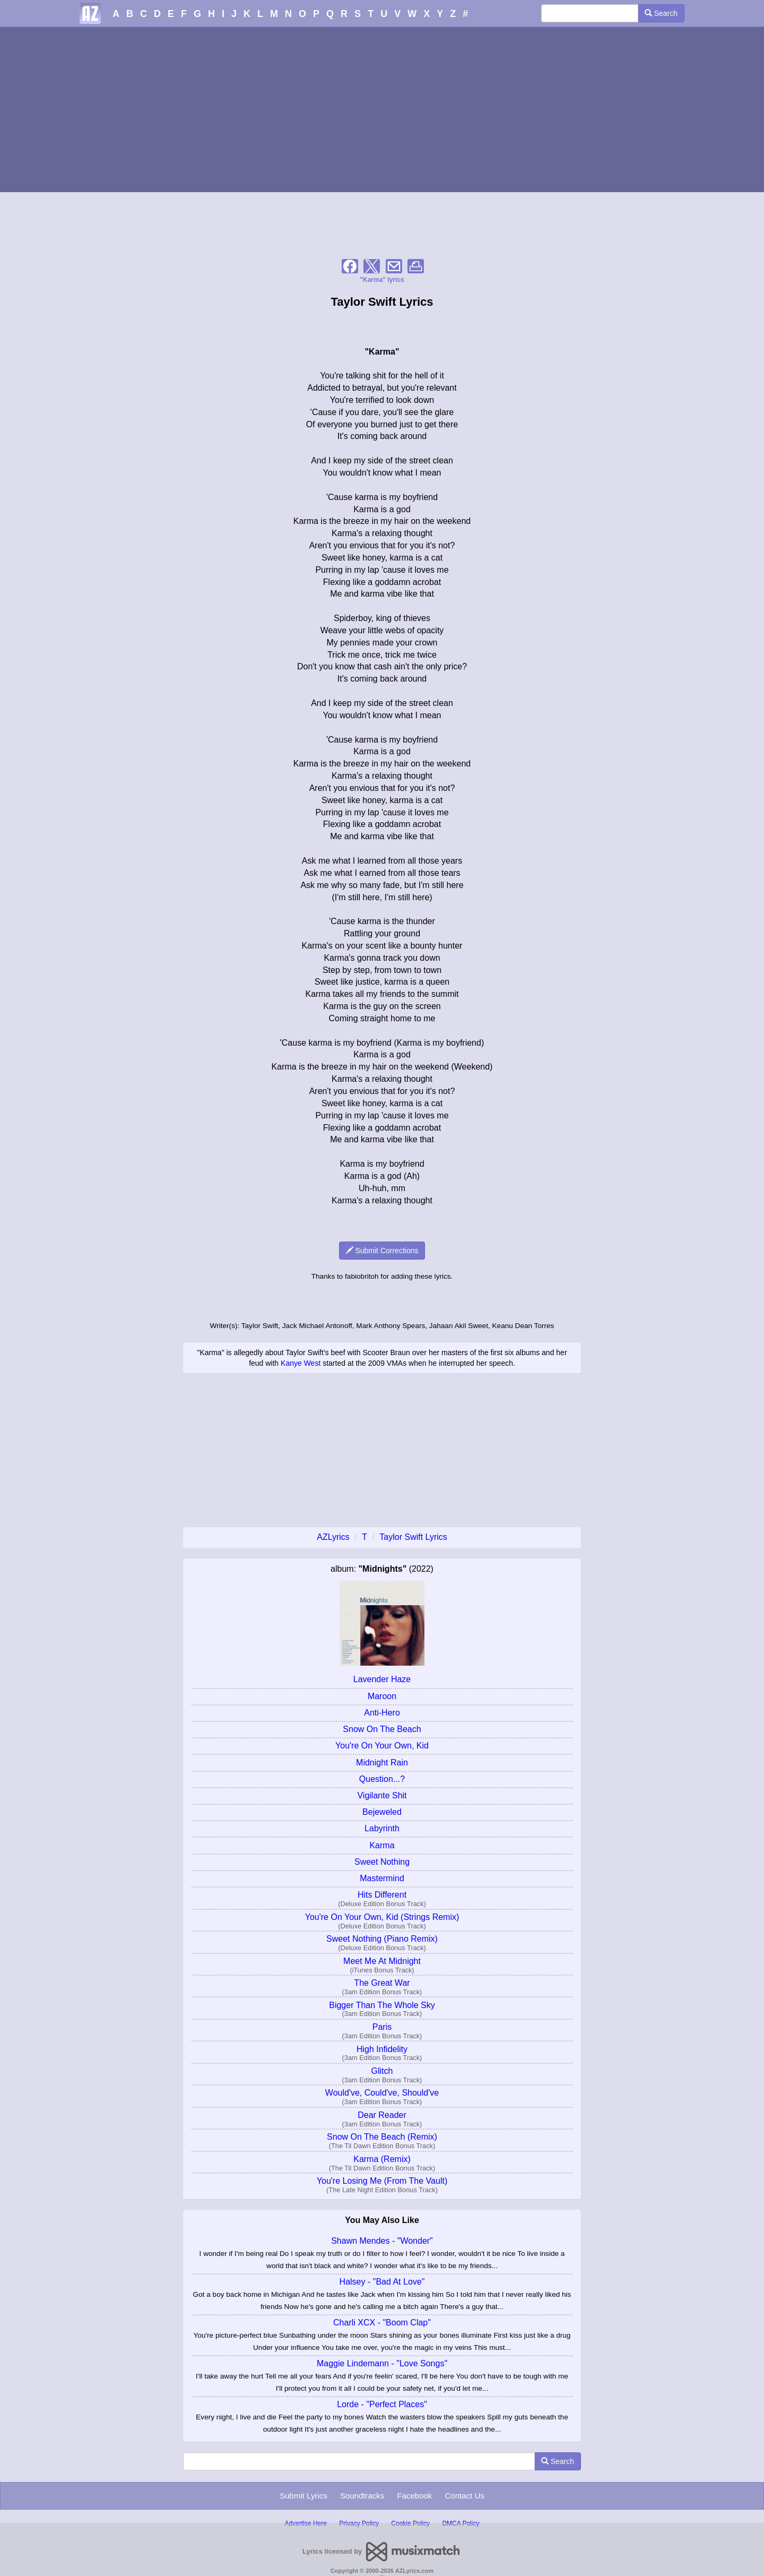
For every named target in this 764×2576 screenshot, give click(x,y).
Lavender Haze (382, 1679)
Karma (381, 1845)
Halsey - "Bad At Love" (382, 2281)
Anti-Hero (382, 1712)
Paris (382, 2026)
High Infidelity (382, 2049)
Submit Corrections (382, 1250)
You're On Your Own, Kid (382, 1745)
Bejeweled (382, 1811)
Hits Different (382, 1894)
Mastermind (382, 1878)
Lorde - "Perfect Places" (382, 2404)
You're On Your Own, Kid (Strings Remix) (382, 1917)
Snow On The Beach (382, 1729)
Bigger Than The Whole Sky (382, 2005)
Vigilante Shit (381, 1795)
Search (661, 13)
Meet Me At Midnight (382, 1961)
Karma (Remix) (382, 2159)
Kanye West (300, 1363)
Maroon (382, 1696)
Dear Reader (382, 2115)
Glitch (382, 2070)
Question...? (382, 1779)
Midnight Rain (382, 1762)
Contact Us (464, 2495)
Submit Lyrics (303, 2495)
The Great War (382, 1982)
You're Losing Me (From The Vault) (382, 2180)
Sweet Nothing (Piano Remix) (382, 1938)
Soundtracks (362, 2495)
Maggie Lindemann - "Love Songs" (382, 2363)
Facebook (414, 2495)
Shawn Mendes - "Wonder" (382, 2240)
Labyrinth (382, 1828)
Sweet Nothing (382, 1861)
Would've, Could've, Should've (382, 2092)
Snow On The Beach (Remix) (382, 2136)
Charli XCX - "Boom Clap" (382, 2322)
